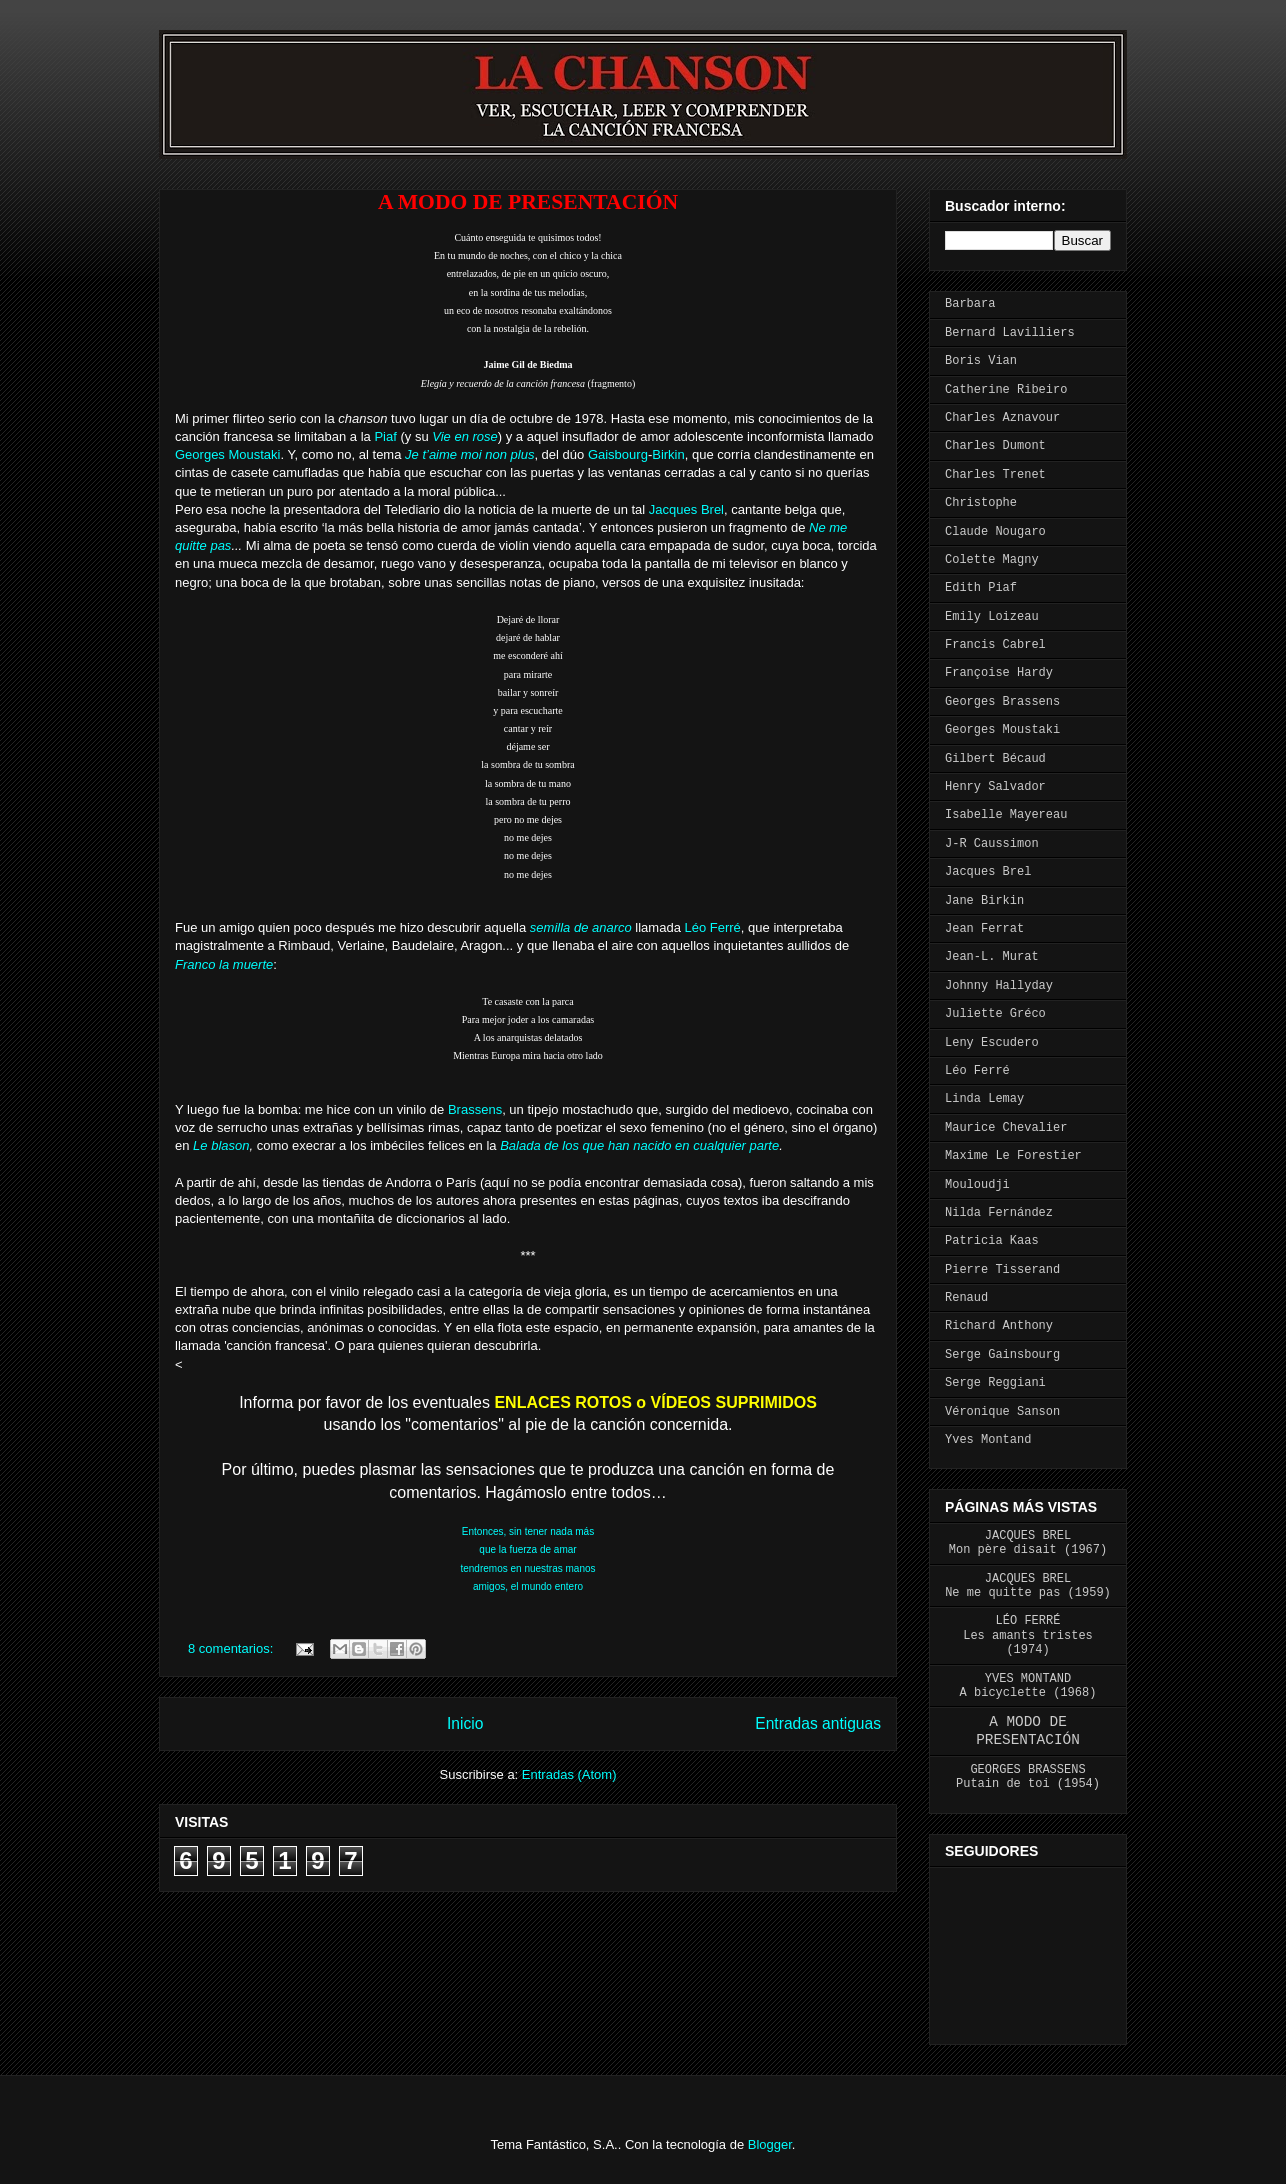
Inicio (465, 1723)
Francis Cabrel (995, 645)
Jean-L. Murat (992, 957)
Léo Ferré (712, 927)
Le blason (221, 1145)
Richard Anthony (999, 1326)
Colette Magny (992, 560)
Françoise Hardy (999, 673)
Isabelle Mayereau (1006, 815)
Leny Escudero (992, 1043)
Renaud (966, 1298)
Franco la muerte (224, 964)
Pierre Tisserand (1002, 1270)
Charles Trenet (995, 475)
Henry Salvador (995, 787)
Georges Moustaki (228, 454)
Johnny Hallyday (999, 986)
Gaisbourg (618, 454)
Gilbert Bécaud (995, 759)
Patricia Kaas (992, 1241)
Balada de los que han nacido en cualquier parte (639, 1145)
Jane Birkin (984, 901)
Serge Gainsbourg (1002, 1355)
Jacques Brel (686, 509)
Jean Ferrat (984, 929)
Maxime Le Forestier (1013, 1156)
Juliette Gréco (995, 1014)
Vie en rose (465, 436)
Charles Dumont (995, 446)
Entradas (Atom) (569, 1774)
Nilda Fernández (999, 1213)
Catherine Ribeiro (1006, 390)
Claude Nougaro (995, 532)
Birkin (668, 454)
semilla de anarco (581, 927)
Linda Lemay (984, 1099)
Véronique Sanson (1002, 1412)
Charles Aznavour (1002, 418)
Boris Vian (981, 361)
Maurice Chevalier (1006, 1128)
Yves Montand (988, 1440)
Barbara (970, 304)
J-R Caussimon (992, 844)
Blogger (770, 2144)
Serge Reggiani (995, 1383)
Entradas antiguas (818, 1723)
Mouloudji (977, 1185)
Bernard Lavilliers (1010, 333)
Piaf (385, 436)
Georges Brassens (1002, 702)
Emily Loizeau (992, 617)
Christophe (981, 503)
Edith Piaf (981, 588)
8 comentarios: (232, 1648)
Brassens (475, 1109)
